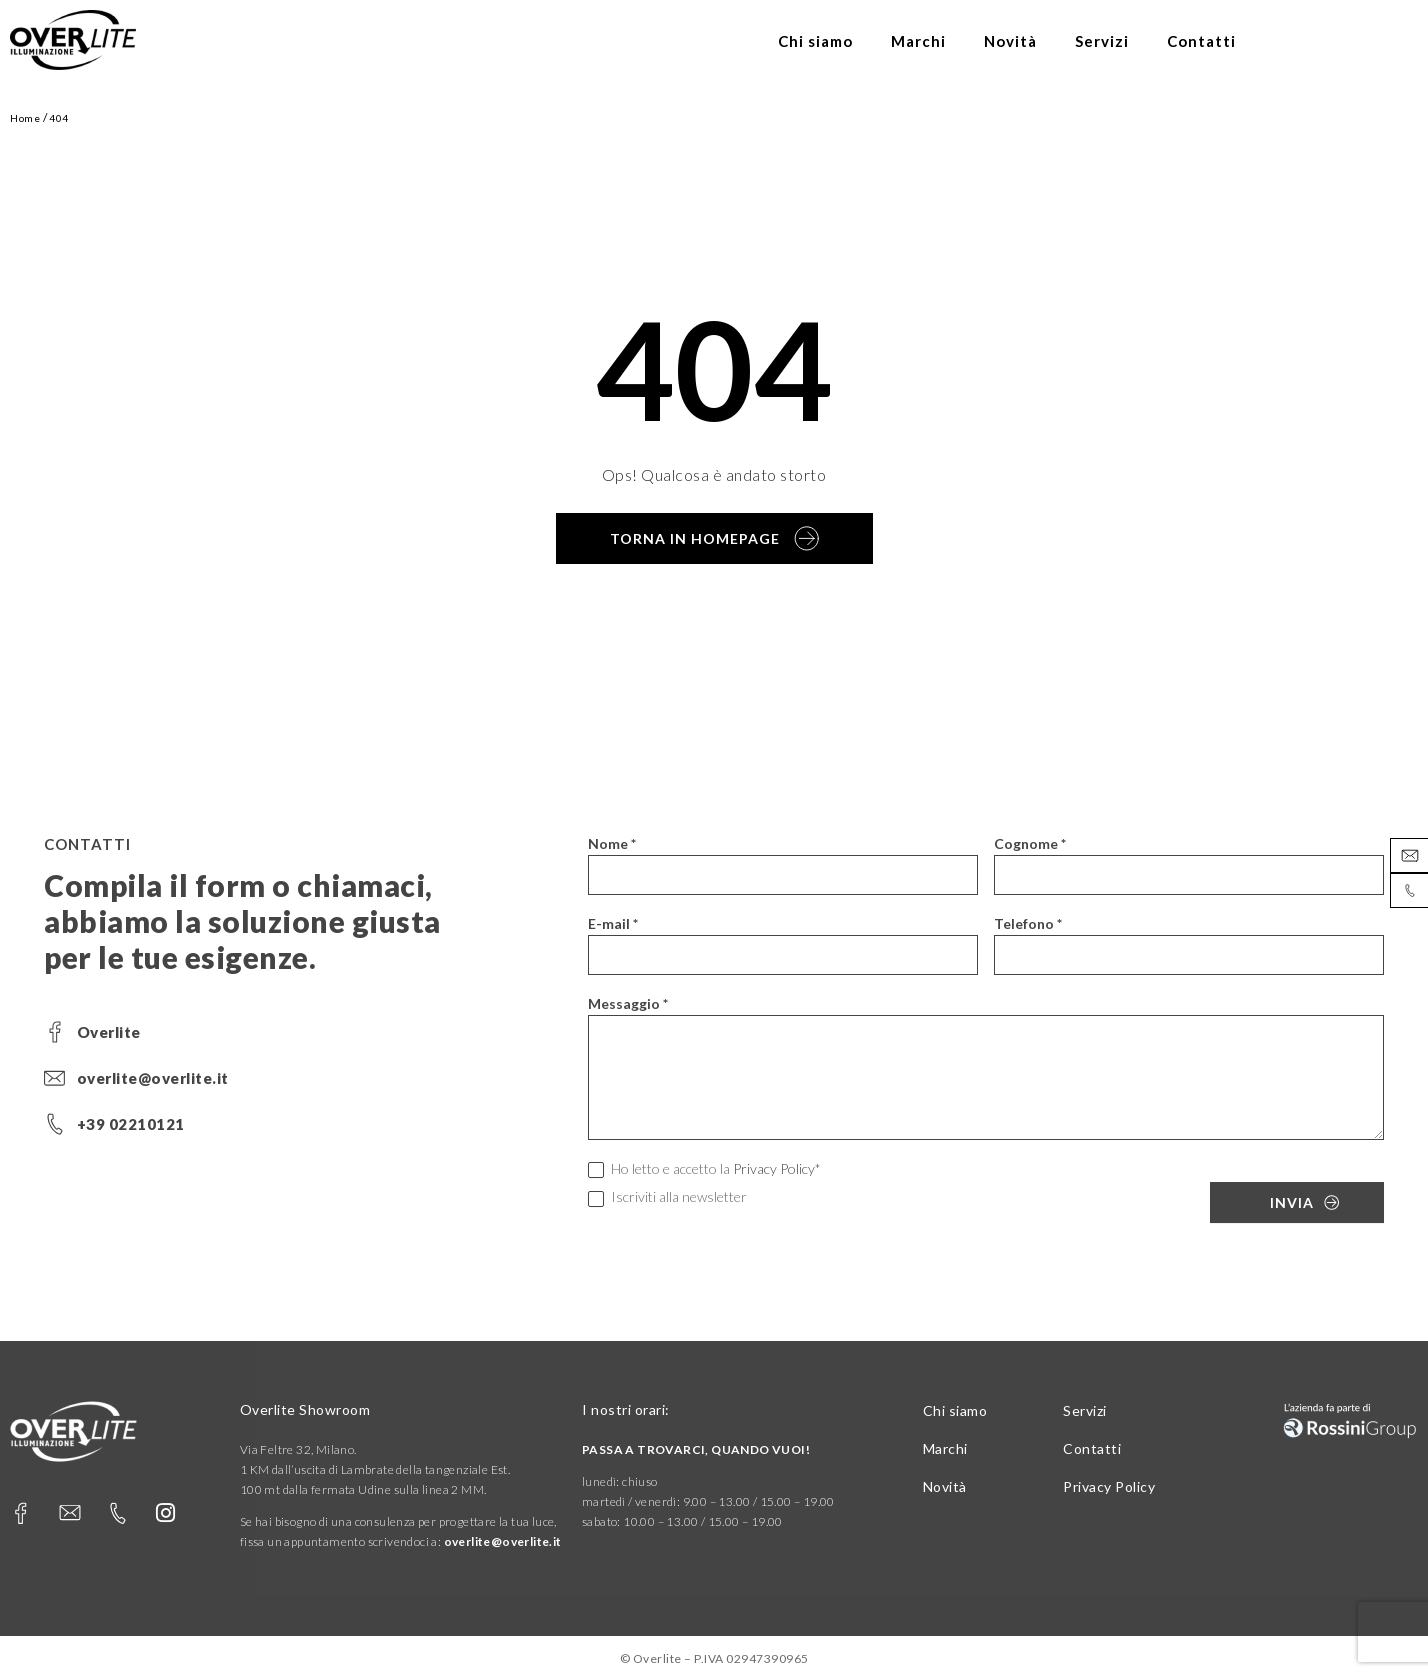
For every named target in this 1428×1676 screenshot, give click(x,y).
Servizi (1102, 41)
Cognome (1030, 843)
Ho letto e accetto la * (704, 1169)
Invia (1292, 1202)
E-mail (613, 923)
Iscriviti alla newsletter (667, 1197)
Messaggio (628, 1003)
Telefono (1028, 923)
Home (25, 118)
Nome (612, 843)
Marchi (918, 41)
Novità (1010, 41)
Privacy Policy (774, 1168)
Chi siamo (815, 41)
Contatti (1201, 41)
